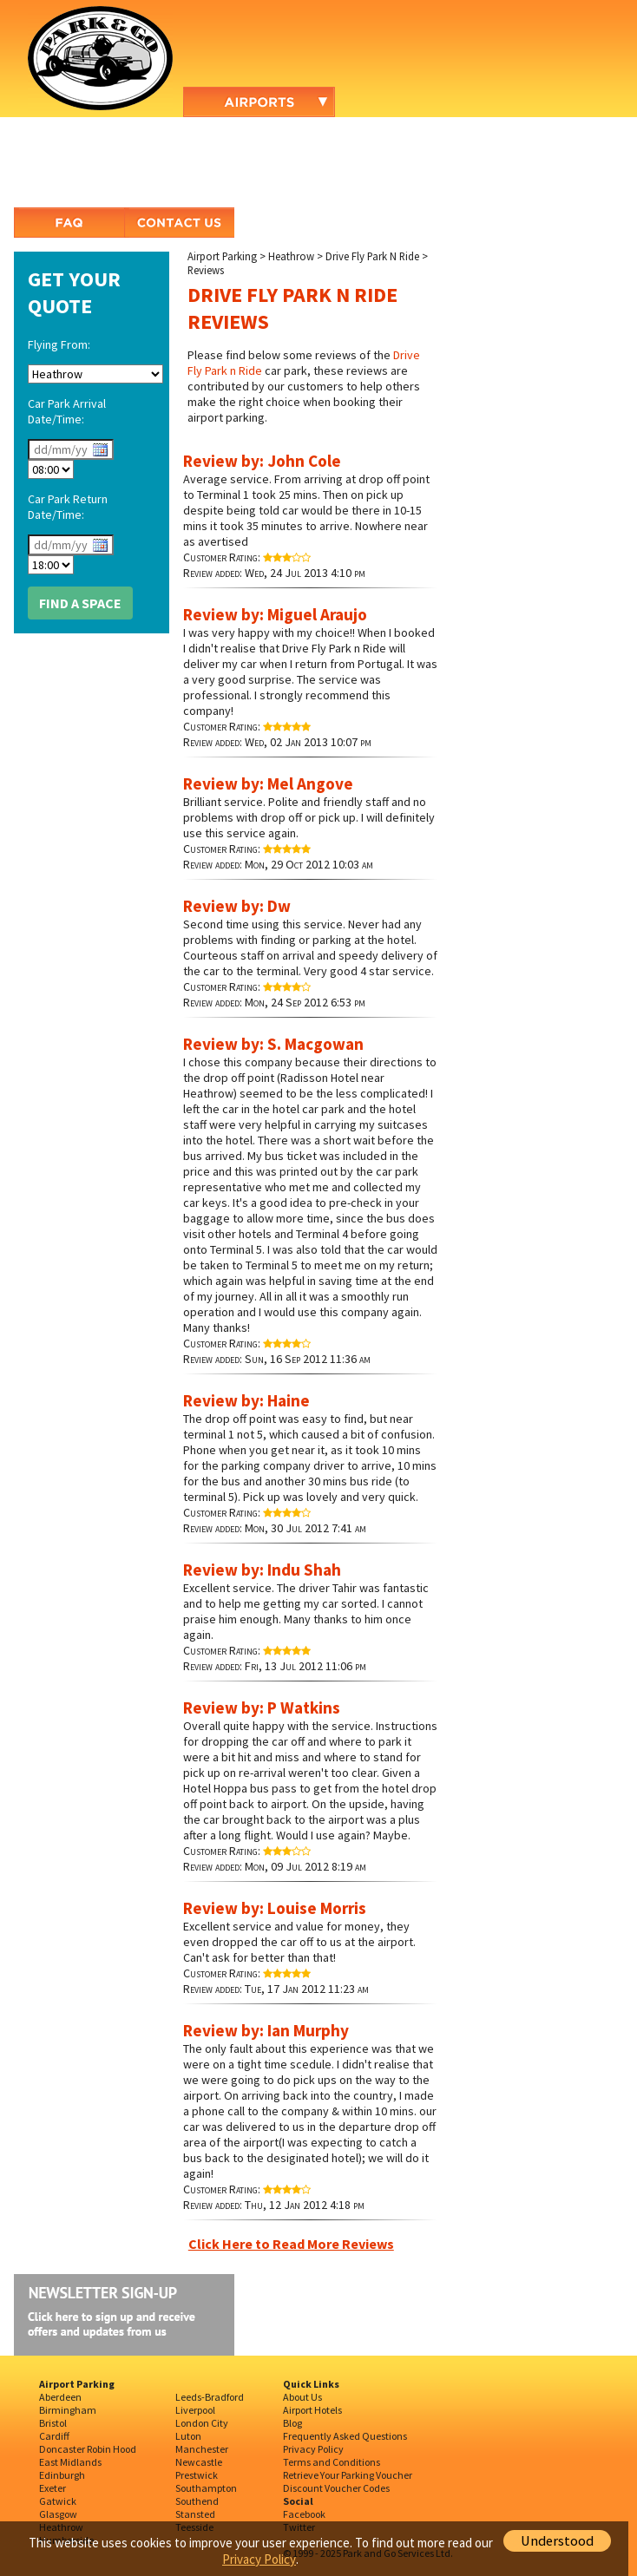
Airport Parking (222, 256)
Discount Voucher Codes (336, 2487)
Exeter (52, 2487)
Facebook (304, 2513)
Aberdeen (60, 2396)
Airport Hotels (312, 2409)
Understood (557, 2541)
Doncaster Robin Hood (87, 2448)
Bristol (53, 2422)
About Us (302, 2396)
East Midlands (70, 2461)
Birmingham (67, 2409)
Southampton (206, 2487)
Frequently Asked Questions (345, 2435)
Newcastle (198, 2461)
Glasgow (58, 2513)
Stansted (195, 2513)
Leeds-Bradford (209, 2396)
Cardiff (54, 2435)
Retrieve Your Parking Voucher (347, 2474)
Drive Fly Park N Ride (372, 256)
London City (201, 2422)
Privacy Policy (313, 2448)
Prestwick (196, 2474)
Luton (188, 2435)
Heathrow (291, 256)
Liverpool (195, 2409)
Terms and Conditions (331, 2461)
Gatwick (57, 2500)
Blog (292, 2422)
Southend (197, 2500)
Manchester (201, 2448)
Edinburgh (62, 2474)
